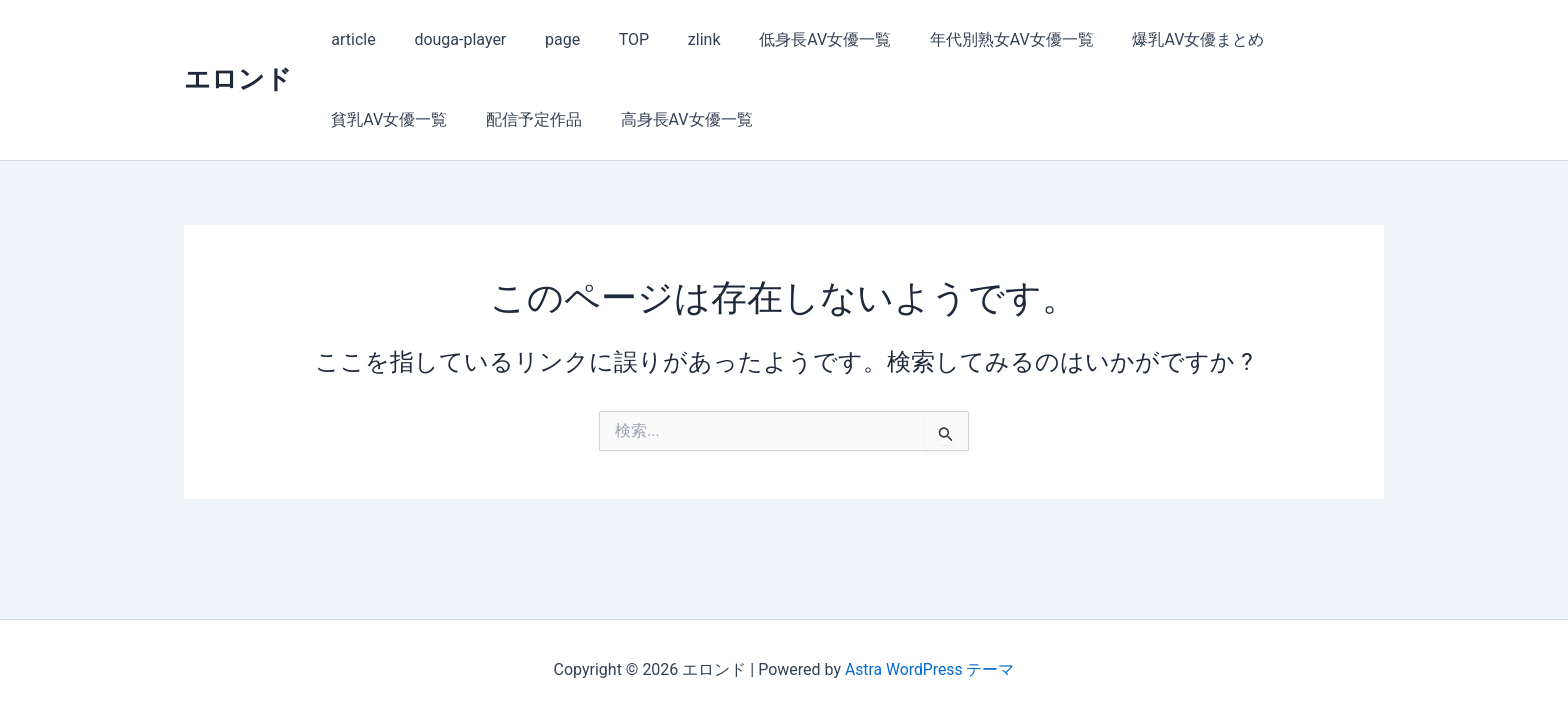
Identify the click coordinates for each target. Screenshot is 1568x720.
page (545, 39)
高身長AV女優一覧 (522, 119)
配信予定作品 (376, 119)
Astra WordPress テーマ (929, 669)
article (350, 39)
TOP (610, 39)
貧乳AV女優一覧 (1304, 39)
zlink (674, 39)
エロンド (238, 79)
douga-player (450, 39)
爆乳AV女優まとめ (1148, 39)
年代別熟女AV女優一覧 (969, 39)
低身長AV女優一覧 (789, 39)
